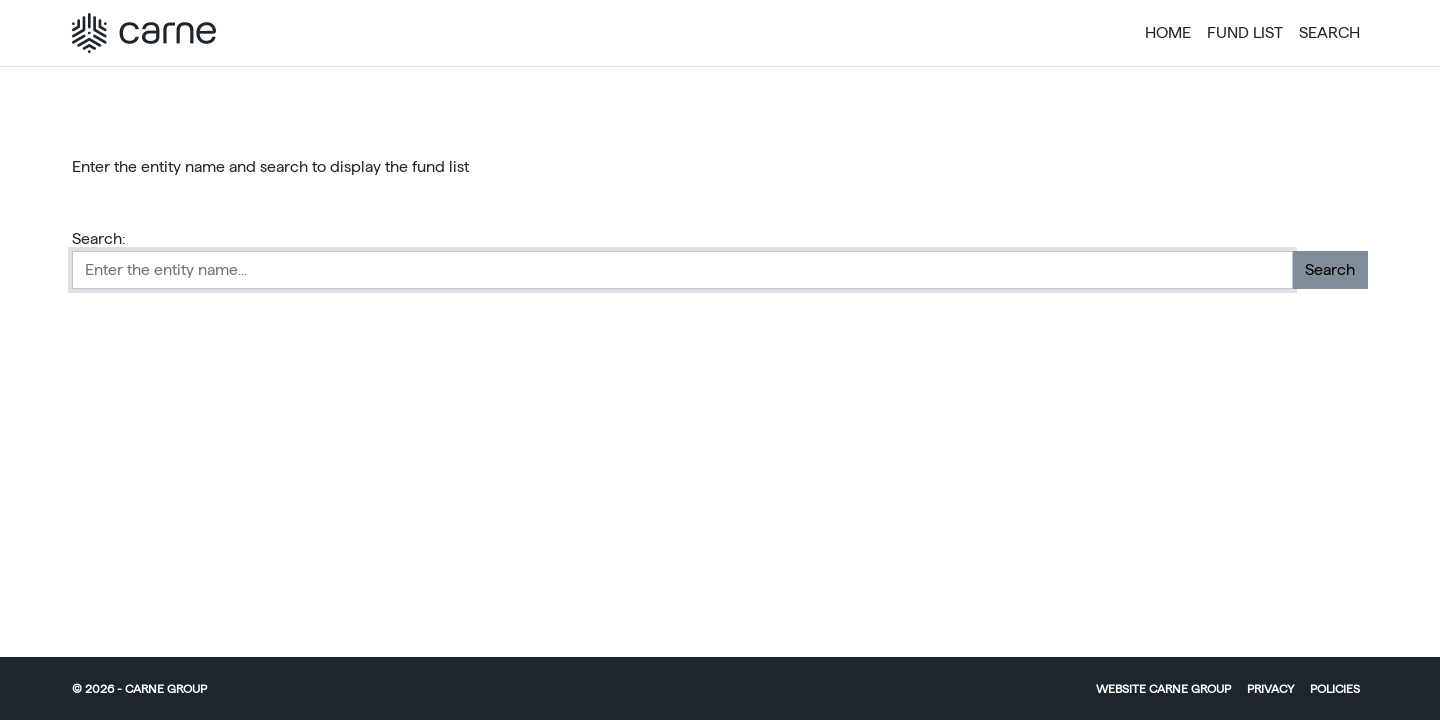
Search (1329, 32)
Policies (1335, 688)
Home (1168, 32)
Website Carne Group (1163, 688)
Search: (99, 238)
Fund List (1245, 32)
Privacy (1270, 688)
